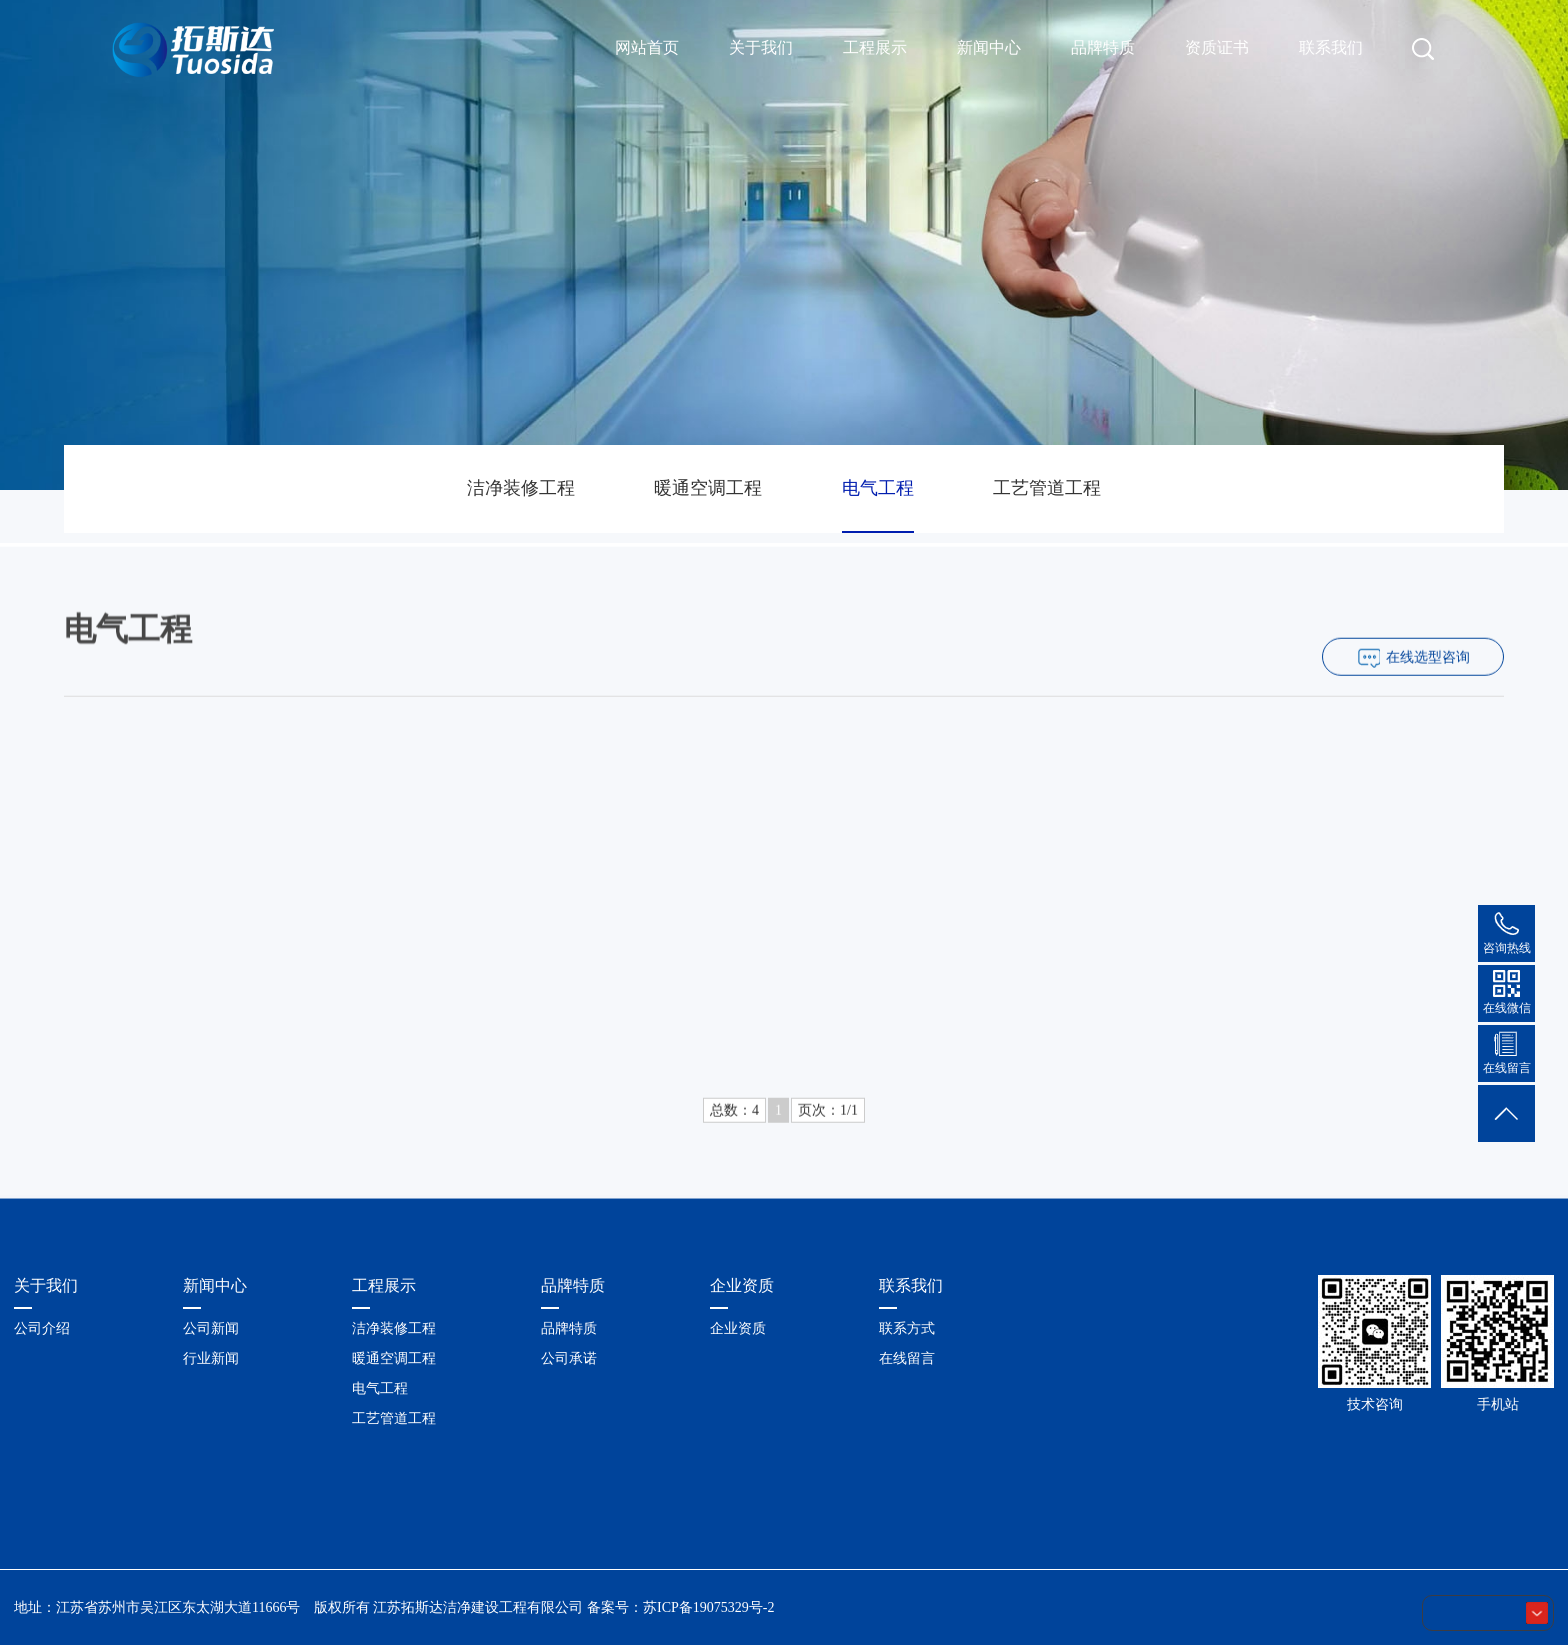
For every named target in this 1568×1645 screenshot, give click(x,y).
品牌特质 (1103, 47)
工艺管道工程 (1047, 488)
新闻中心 (989, 47)
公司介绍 (42, 1328)
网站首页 (647, 47)
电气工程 (878, 488)
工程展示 (875, 47)
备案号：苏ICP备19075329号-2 (680, 1607)
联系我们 (1331, 47)
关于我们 (761, 47)
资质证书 (1217, 47)
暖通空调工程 (708, 488)
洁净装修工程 (521, 488)
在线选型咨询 (1428, 683)
